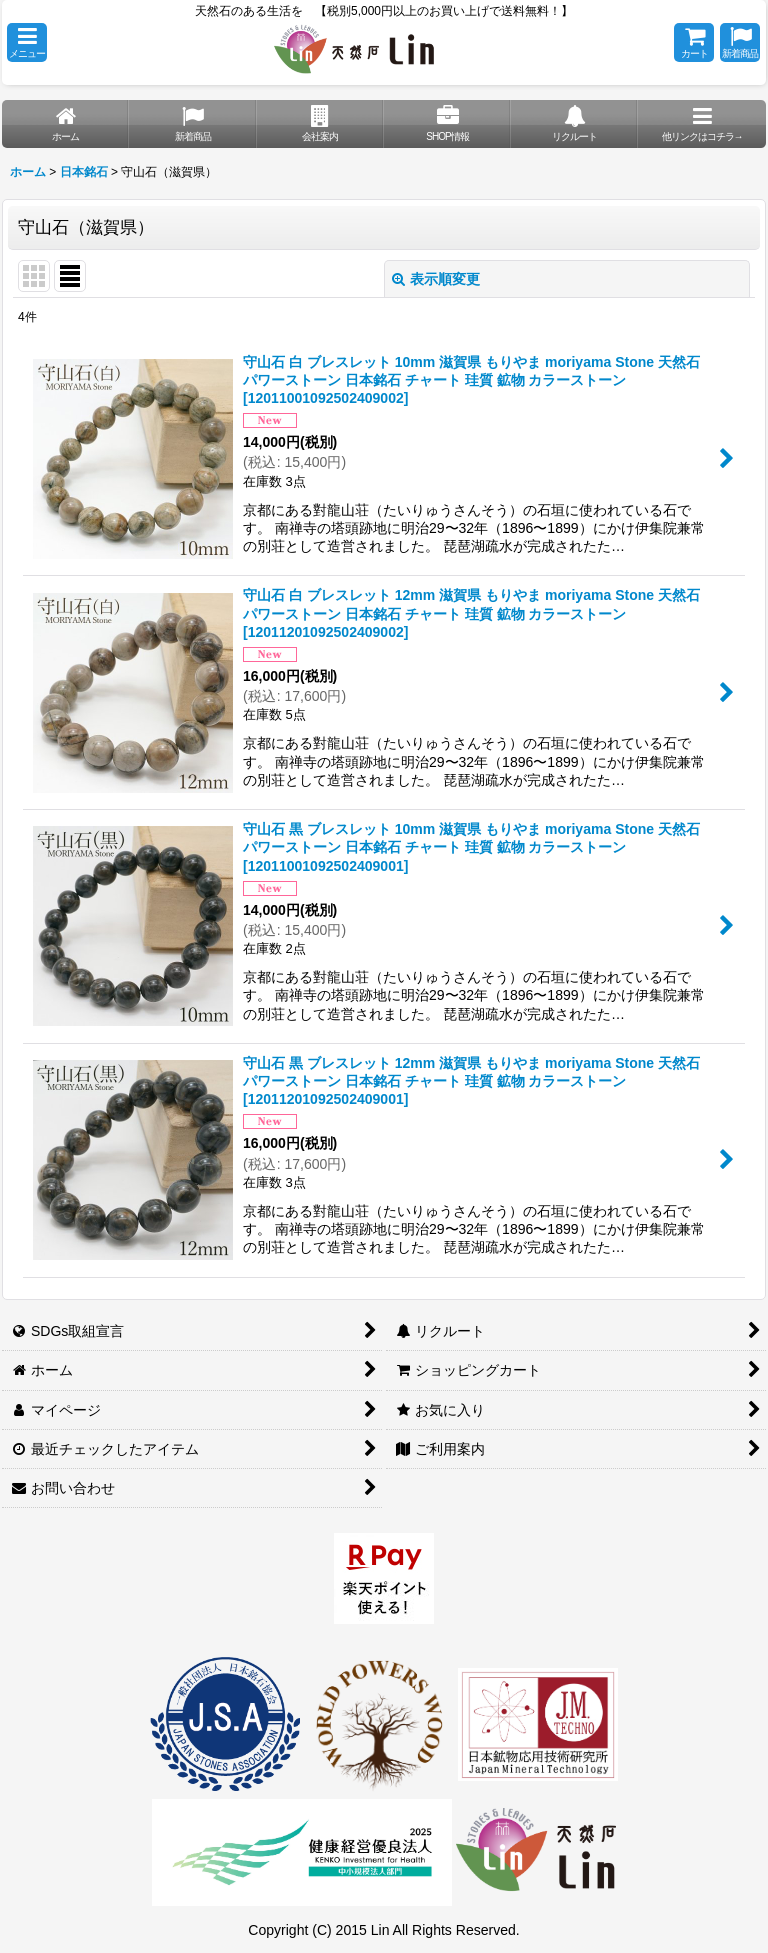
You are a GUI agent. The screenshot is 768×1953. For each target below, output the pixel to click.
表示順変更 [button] (436, 279)
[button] (27, 42)
